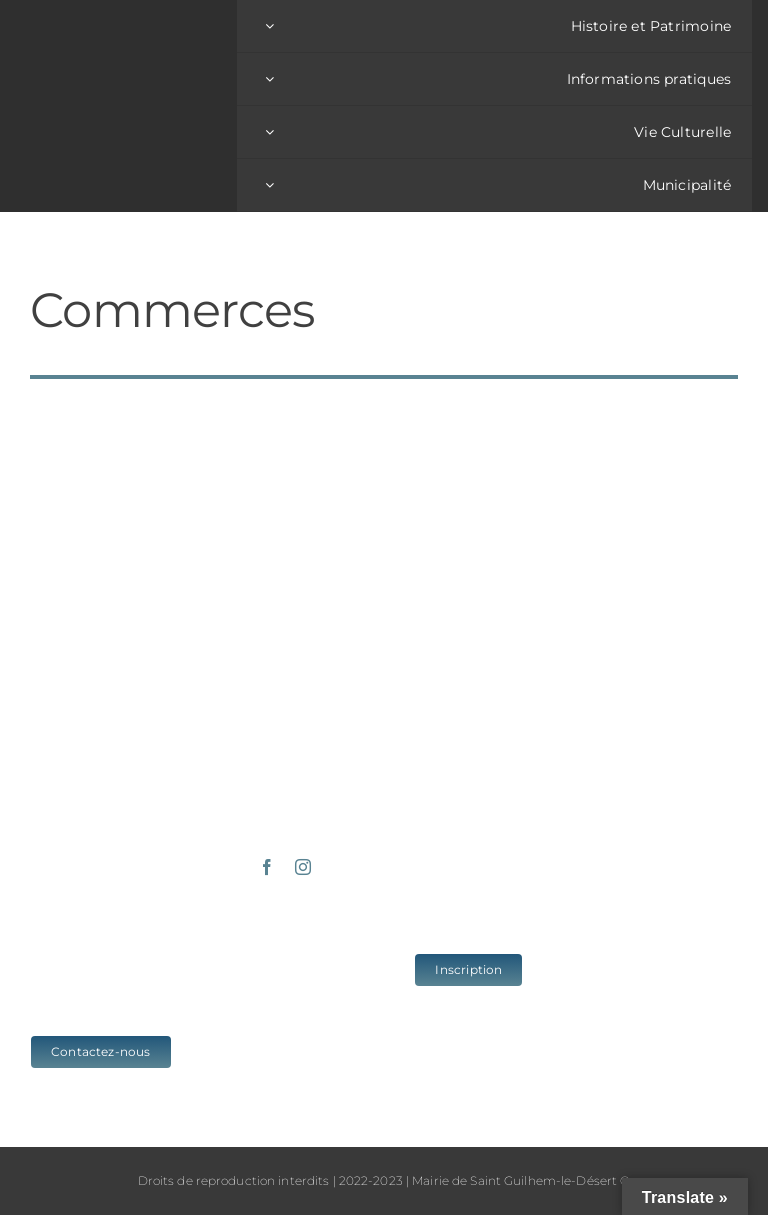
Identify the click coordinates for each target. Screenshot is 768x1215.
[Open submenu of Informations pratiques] (269, 79)
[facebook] (267, 867)
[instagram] (303, 867)
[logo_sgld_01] (126, 95)
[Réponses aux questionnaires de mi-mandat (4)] (660, 406)
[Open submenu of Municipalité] (269, 185)
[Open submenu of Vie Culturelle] (269, 132)
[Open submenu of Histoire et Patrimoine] (269, 26)
